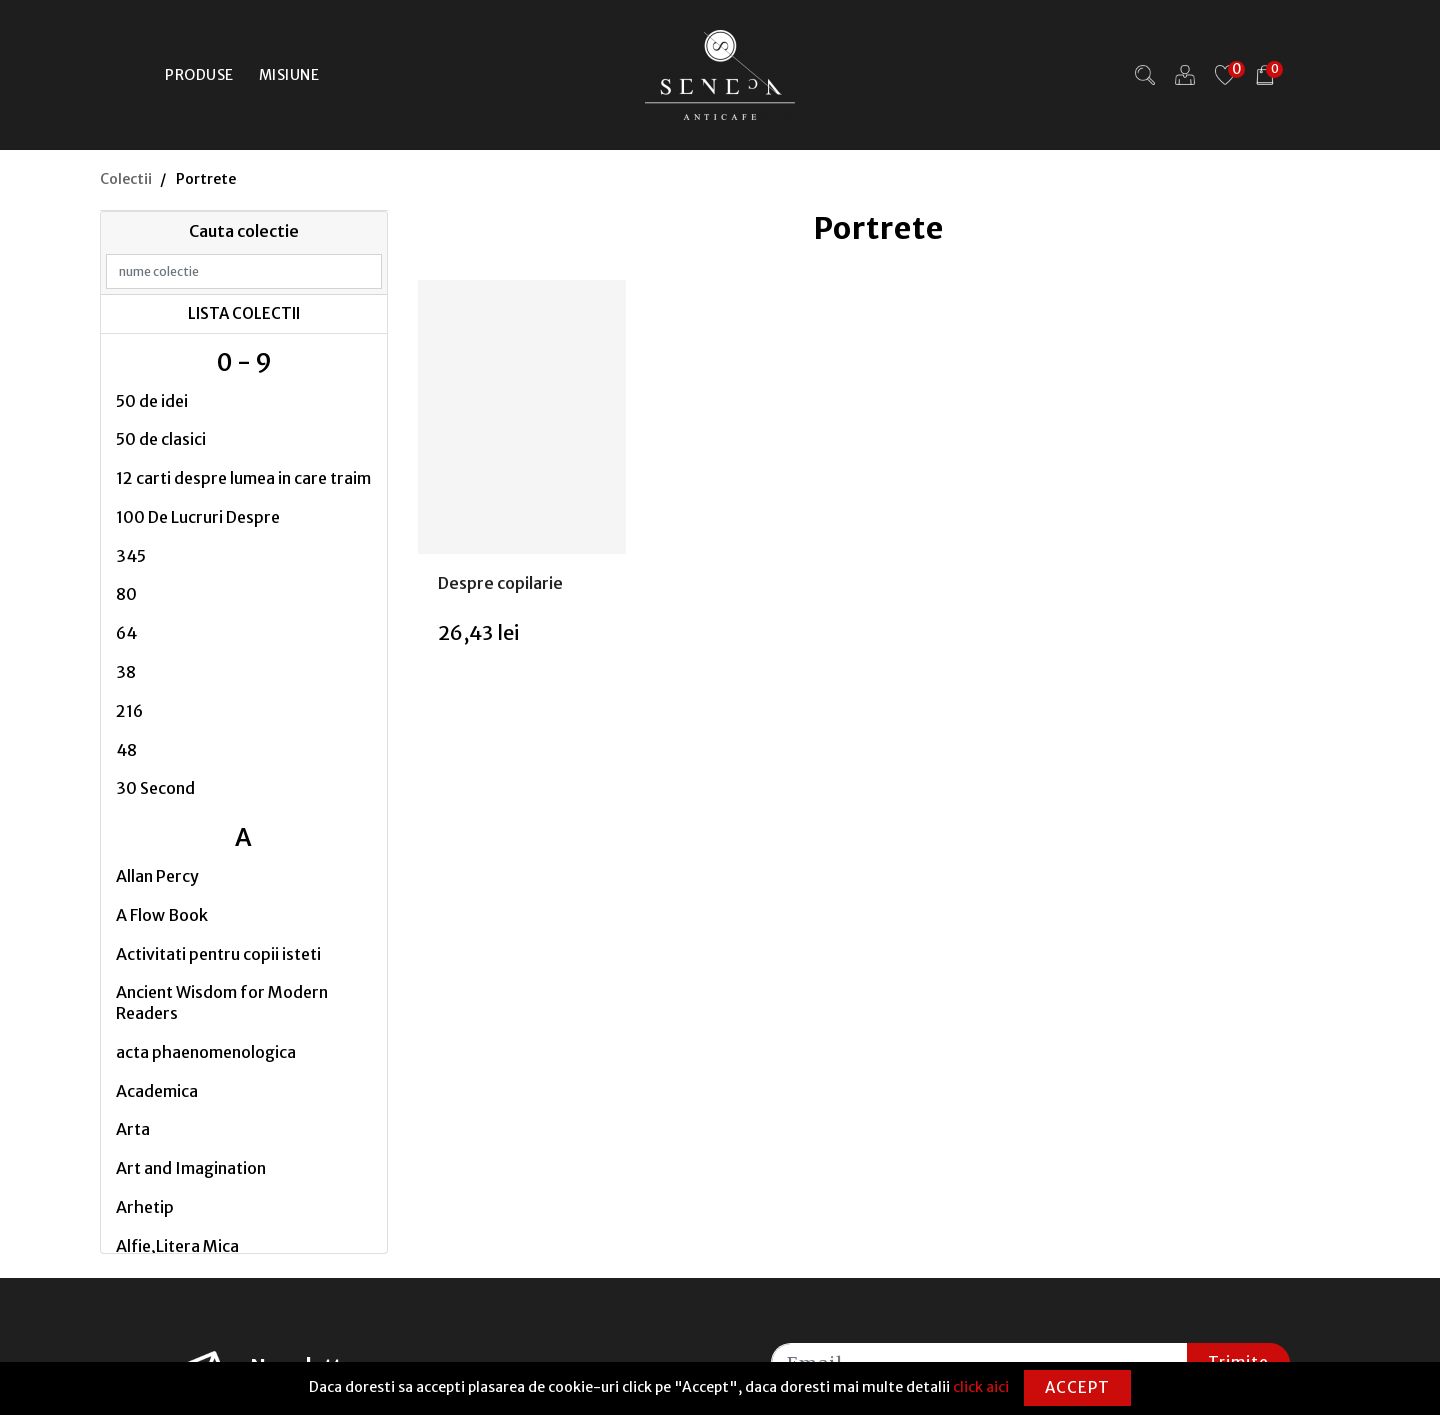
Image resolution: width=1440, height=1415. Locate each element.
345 (131, 556)
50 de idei (152, 401)
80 (126, 594)
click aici (981, 1387)
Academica (157, 1091)
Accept (1077, 1387)
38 (126, 672)
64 (126, 633)
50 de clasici (161, 439)
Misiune (289, 75)
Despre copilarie (500, 583)
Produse (199, 75)
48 (126, 750)
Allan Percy (157, 876)
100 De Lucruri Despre (198, 517)
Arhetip (145, 1207)
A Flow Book (162, 915)
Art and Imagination (191, 1168)
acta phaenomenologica (206, 1052)
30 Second (155, 788)
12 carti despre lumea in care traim (243, 478)
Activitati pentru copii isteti (218, 954)
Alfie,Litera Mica (177, 1246)
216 (129, 711)
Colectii (126, 179)
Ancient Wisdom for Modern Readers (222, 1002)
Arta (133, 1129)
